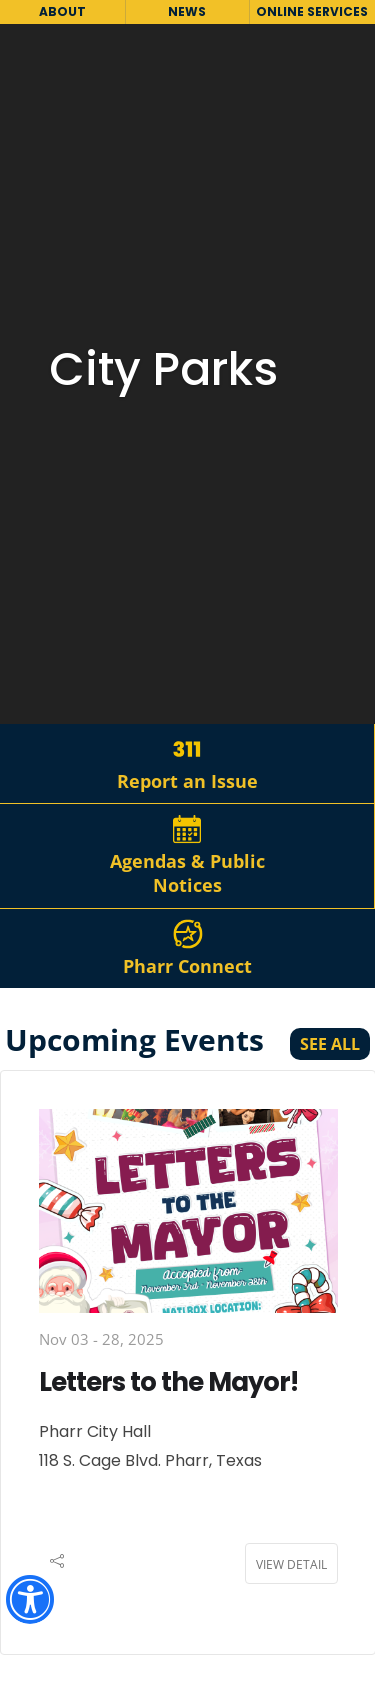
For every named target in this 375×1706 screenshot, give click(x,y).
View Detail (291, 1564)
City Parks (163, 369)
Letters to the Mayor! (168, 1382)
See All (330, 1044)
